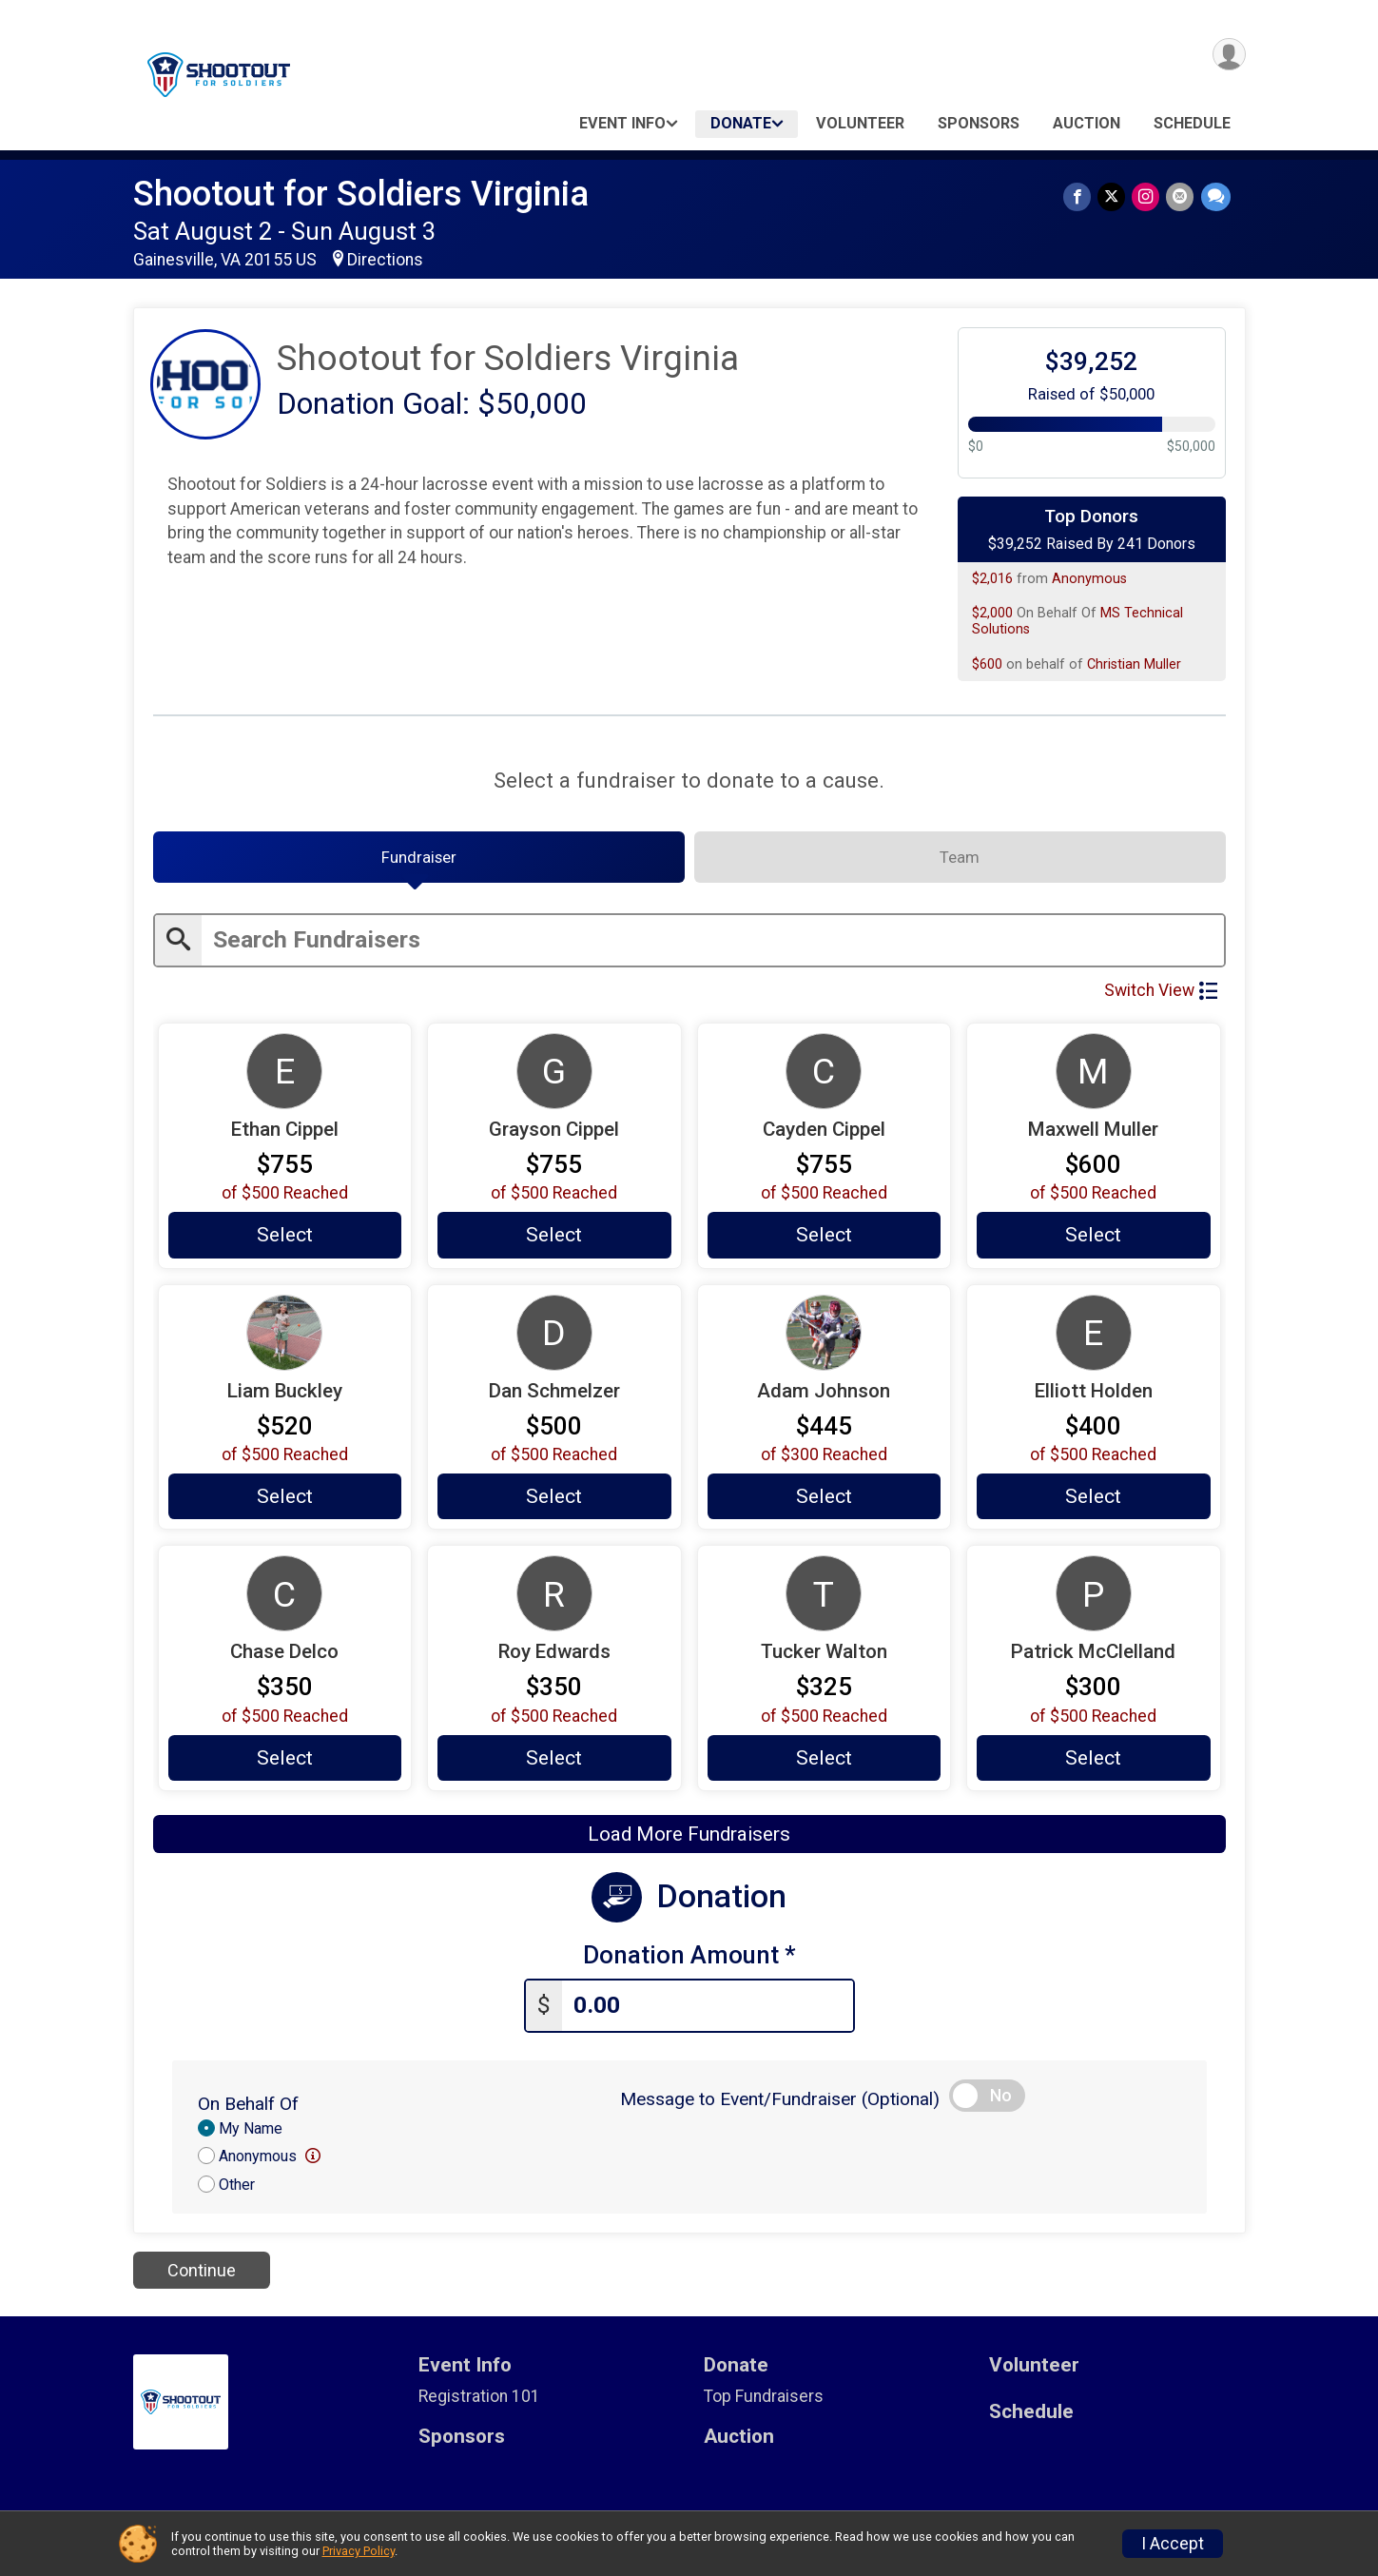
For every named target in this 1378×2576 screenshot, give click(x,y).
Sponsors (978, 123)
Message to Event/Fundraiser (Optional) (780, 2105)
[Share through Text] (1216, 197)
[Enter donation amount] (707, 2012)
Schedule (1192, 123)
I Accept (1172, 2543)
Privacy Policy (358, 2551)
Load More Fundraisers (689, 1842)
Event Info (622, 123)
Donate (740, 123)
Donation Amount (689, 1963)
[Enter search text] (713, 946)
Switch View (1160, 995)
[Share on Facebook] (1082, 197)
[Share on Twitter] (1115, 197)
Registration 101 (479, 2402)
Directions (385, 259)
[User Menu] (1228, 55)
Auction (1086, 123)
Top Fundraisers (764, 2402)
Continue (201, 2277)
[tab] (419, 860)
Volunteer (860, 123)
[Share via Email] (1181, 197)
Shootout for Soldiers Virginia (361, 193)
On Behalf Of (248, 2109)
